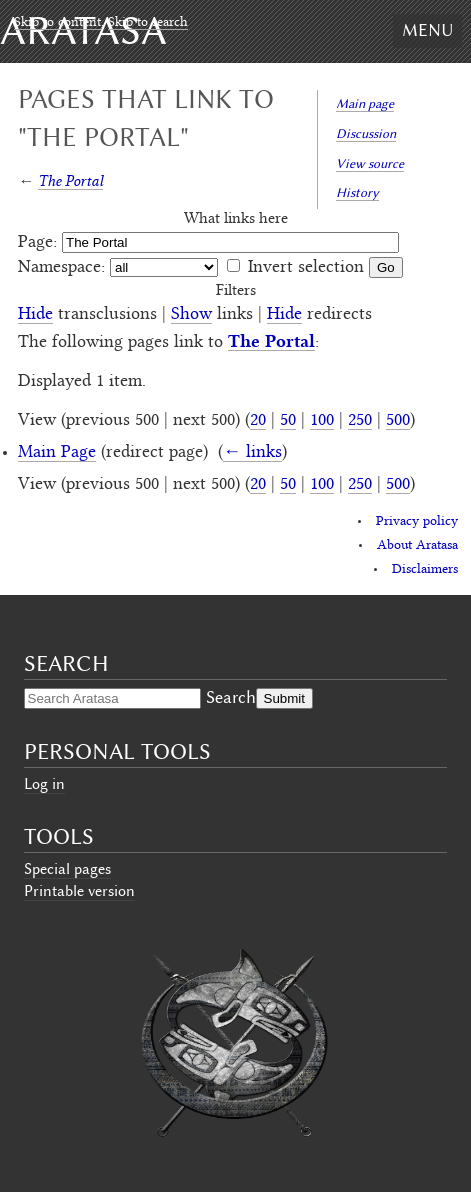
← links (252, 453)
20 (258, 421)
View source (370, 163)
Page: (37, 243)
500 (398, 421)
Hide (35, 315)
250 (360, 421)
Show (191, 315)
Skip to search (148, 23)
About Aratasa (417, 546)
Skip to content (57, 23)
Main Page (57, 453)
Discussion (366, 133)
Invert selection (306, 268)
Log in (44, 784)
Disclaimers (425, 570)
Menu (427, 30)
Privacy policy (417, 522)
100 (322, 421)
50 (288, 421)
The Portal (70, 180)
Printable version (79, 891)
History (357, 192)
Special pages (67, 869)
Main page (365, 103)
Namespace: (61, 268)
